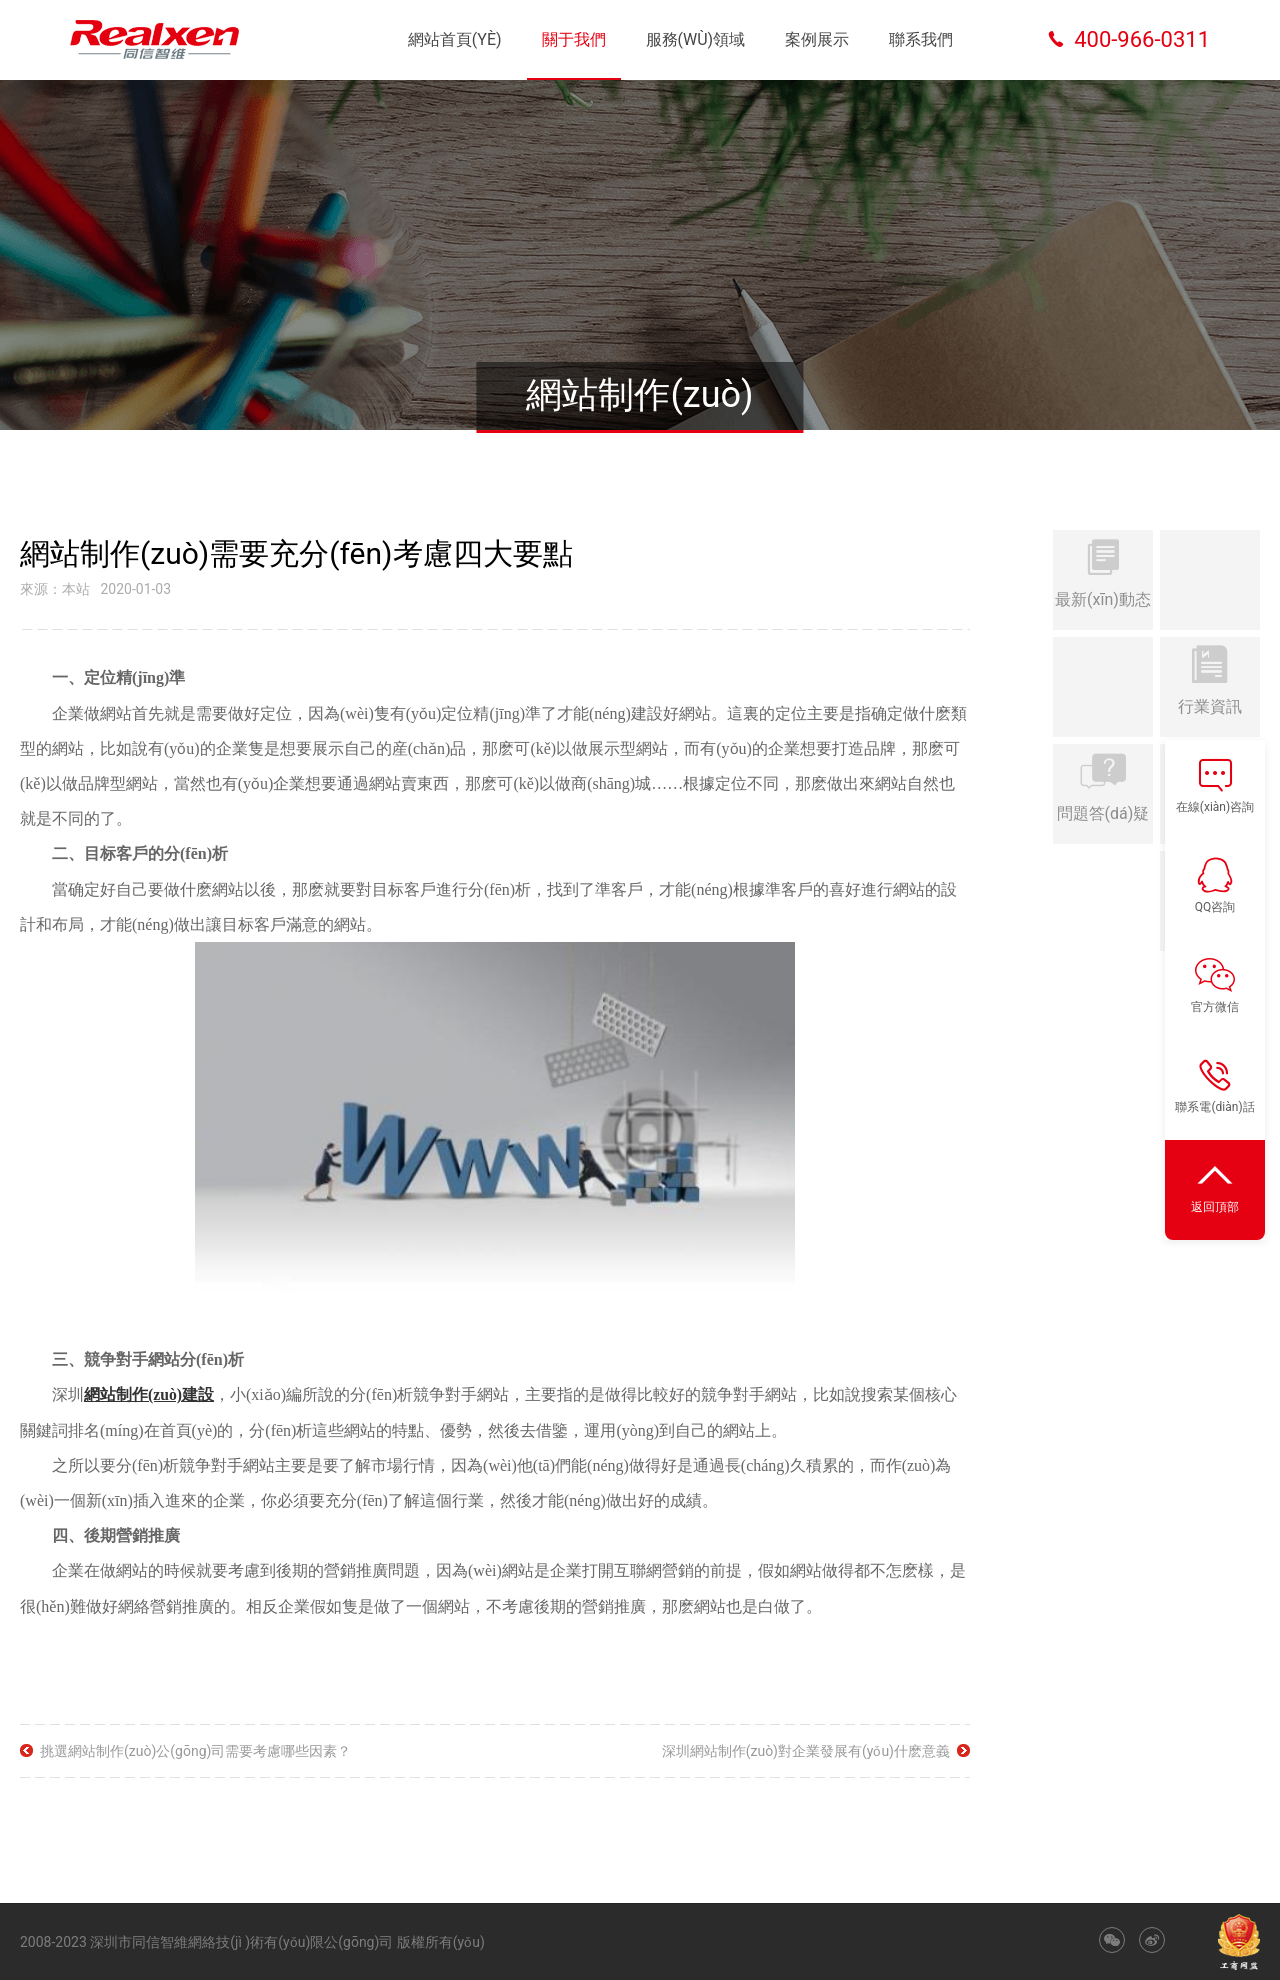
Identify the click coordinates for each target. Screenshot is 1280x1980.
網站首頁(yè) (455, 39)
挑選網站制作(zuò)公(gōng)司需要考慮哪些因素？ (195, 1750)
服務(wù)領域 (696, 39)
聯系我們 (921, 39)
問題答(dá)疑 (1103, 792)
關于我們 (574, 39)
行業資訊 (1210, 685)
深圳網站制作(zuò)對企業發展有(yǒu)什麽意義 (806, 1750)
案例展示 (817, 39)
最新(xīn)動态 (1103, 578)
